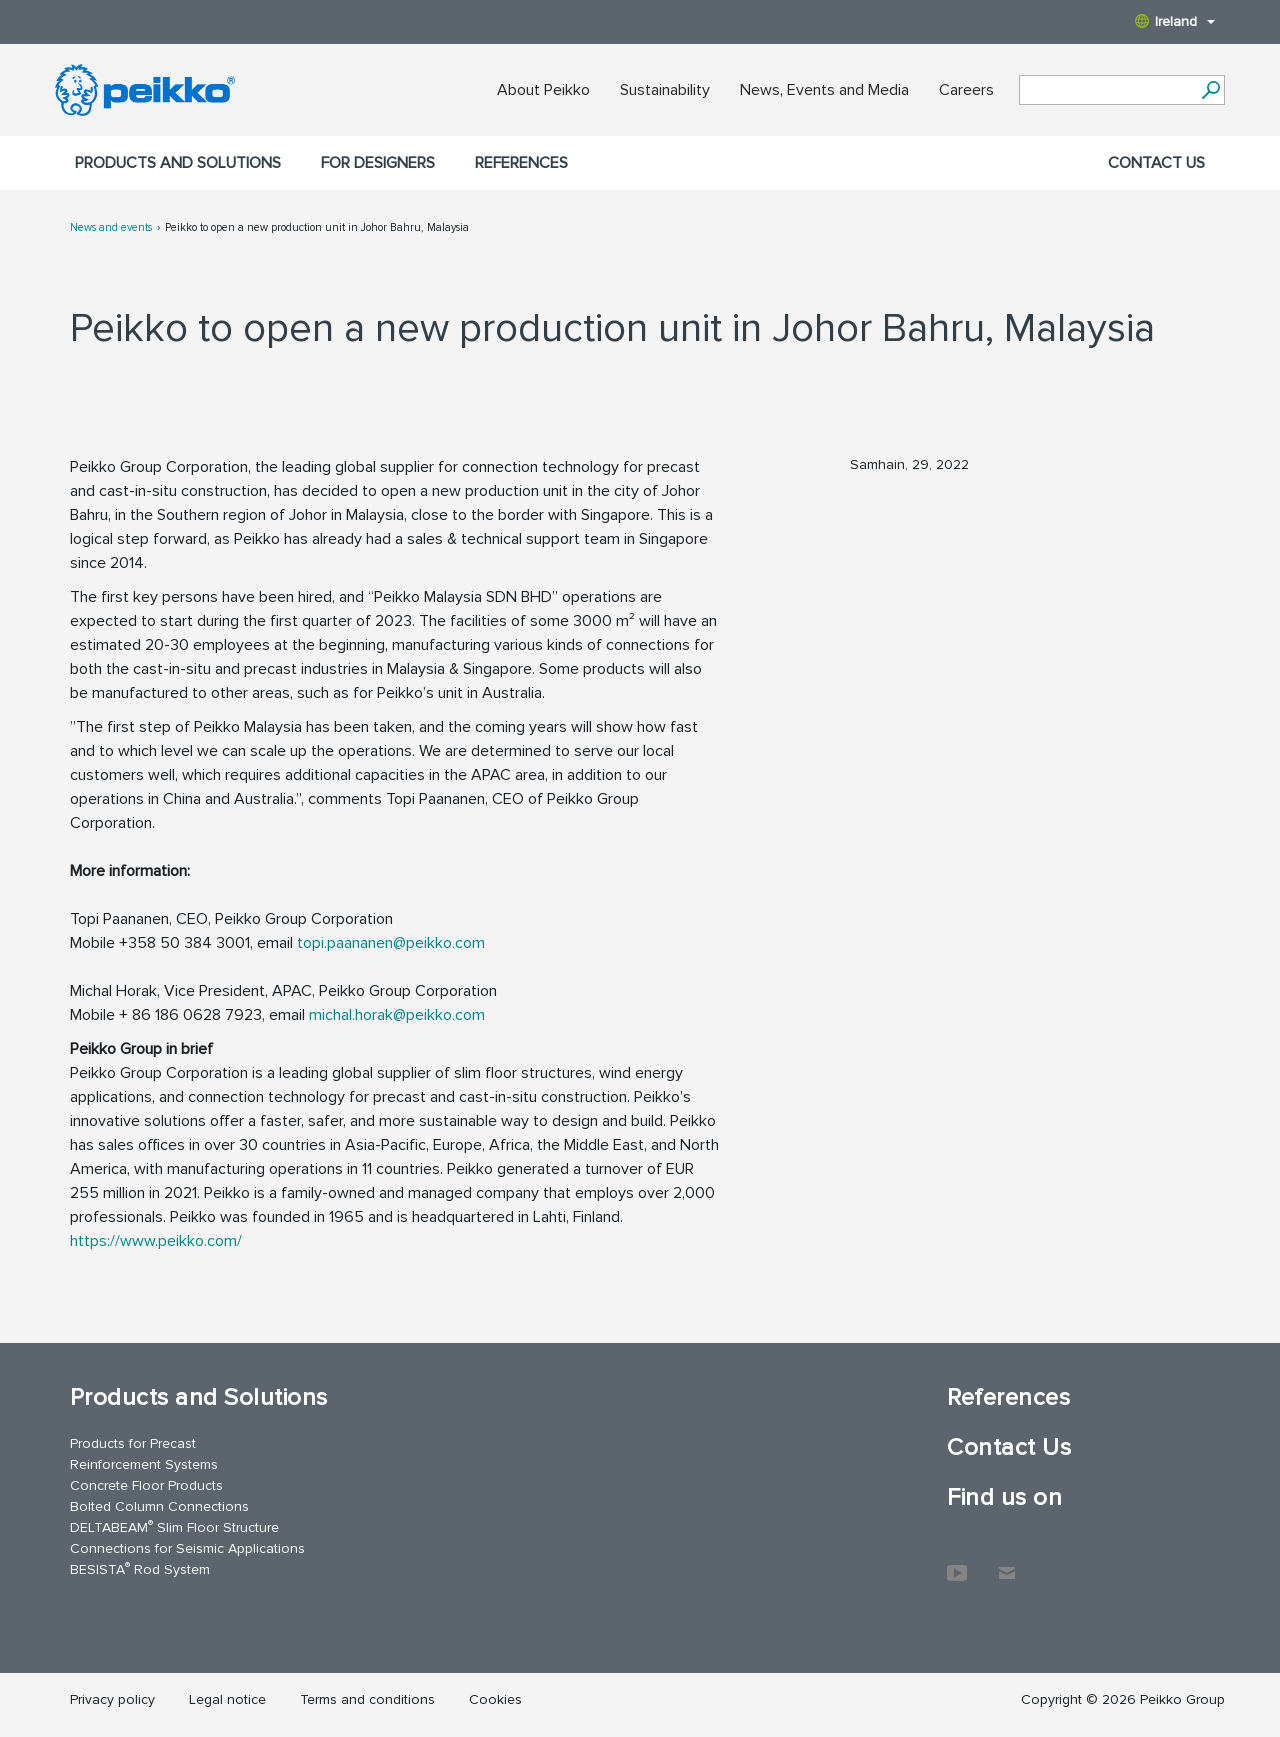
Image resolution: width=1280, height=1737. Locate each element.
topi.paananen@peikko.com (391, 943)
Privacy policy (112, 1699)
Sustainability (665, 90)
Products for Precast (133, 1443)
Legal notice (227, 1699)
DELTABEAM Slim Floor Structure (174, 1526)
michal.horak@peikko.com (397, 1015)
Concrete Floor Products (146, 1485)
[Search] (1210, 90)
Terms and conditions (367, 1699)
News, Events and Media (824, 90)
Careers (966, 90)
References (521, 163)
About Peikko (543, 90)
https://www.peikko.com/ (156, 1241)
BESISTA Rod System (140, 1568)
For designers (378, 163)
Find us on (1004, 1497)
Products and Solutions (178, 163)
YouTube (957, 1563)
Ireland (1175, 21)
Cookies (495, 1699)
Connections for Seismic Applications (187, 1548)
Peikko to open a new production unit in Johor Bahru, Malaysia (317, 227)
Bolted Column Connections (159, 1506)
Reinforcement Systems (144, 1464)
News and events (111, 227)
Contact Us (1156, 163)
